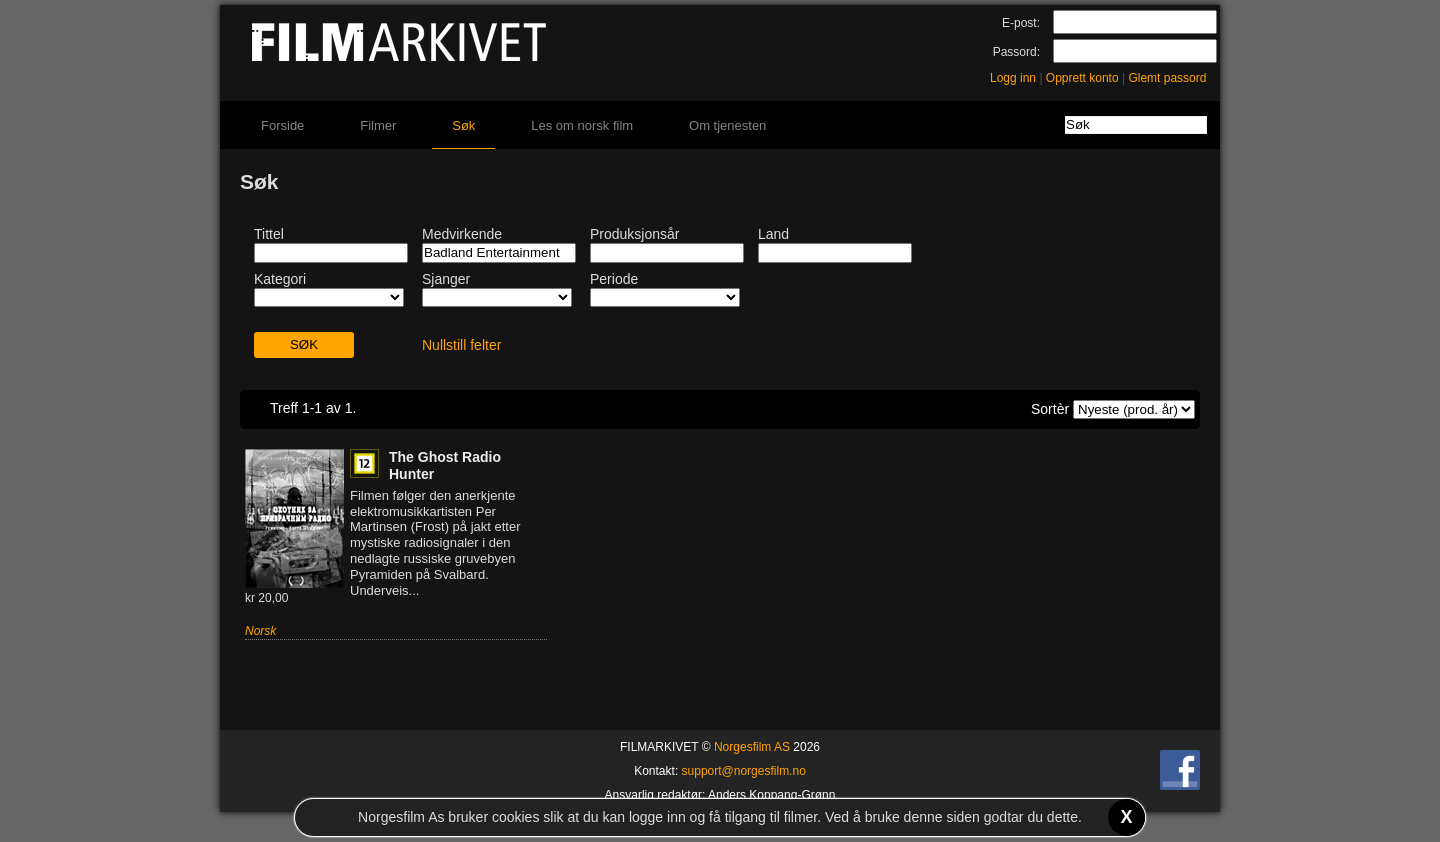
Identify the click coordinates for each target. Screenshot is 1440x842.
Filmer (378, 125)
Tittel (269, 234)
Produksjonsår (635, 234)
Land (773, 234)
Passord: (1016, 52)
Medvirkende (462, 234)
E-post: (1021, 23)
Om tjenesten (727, 125)
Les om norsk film (582, 125)
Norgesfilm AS (752, 747)
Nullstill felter (461, 345)
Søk (463, 125)
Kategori (280, 279)
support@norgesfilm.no (744, 771)
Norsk (260, 631)
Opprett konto (1082, 78)
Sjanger (446, 279)
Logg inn (1013, 78)
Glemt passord (1167, 78)
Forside (282, 125)
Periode (614, 279)
